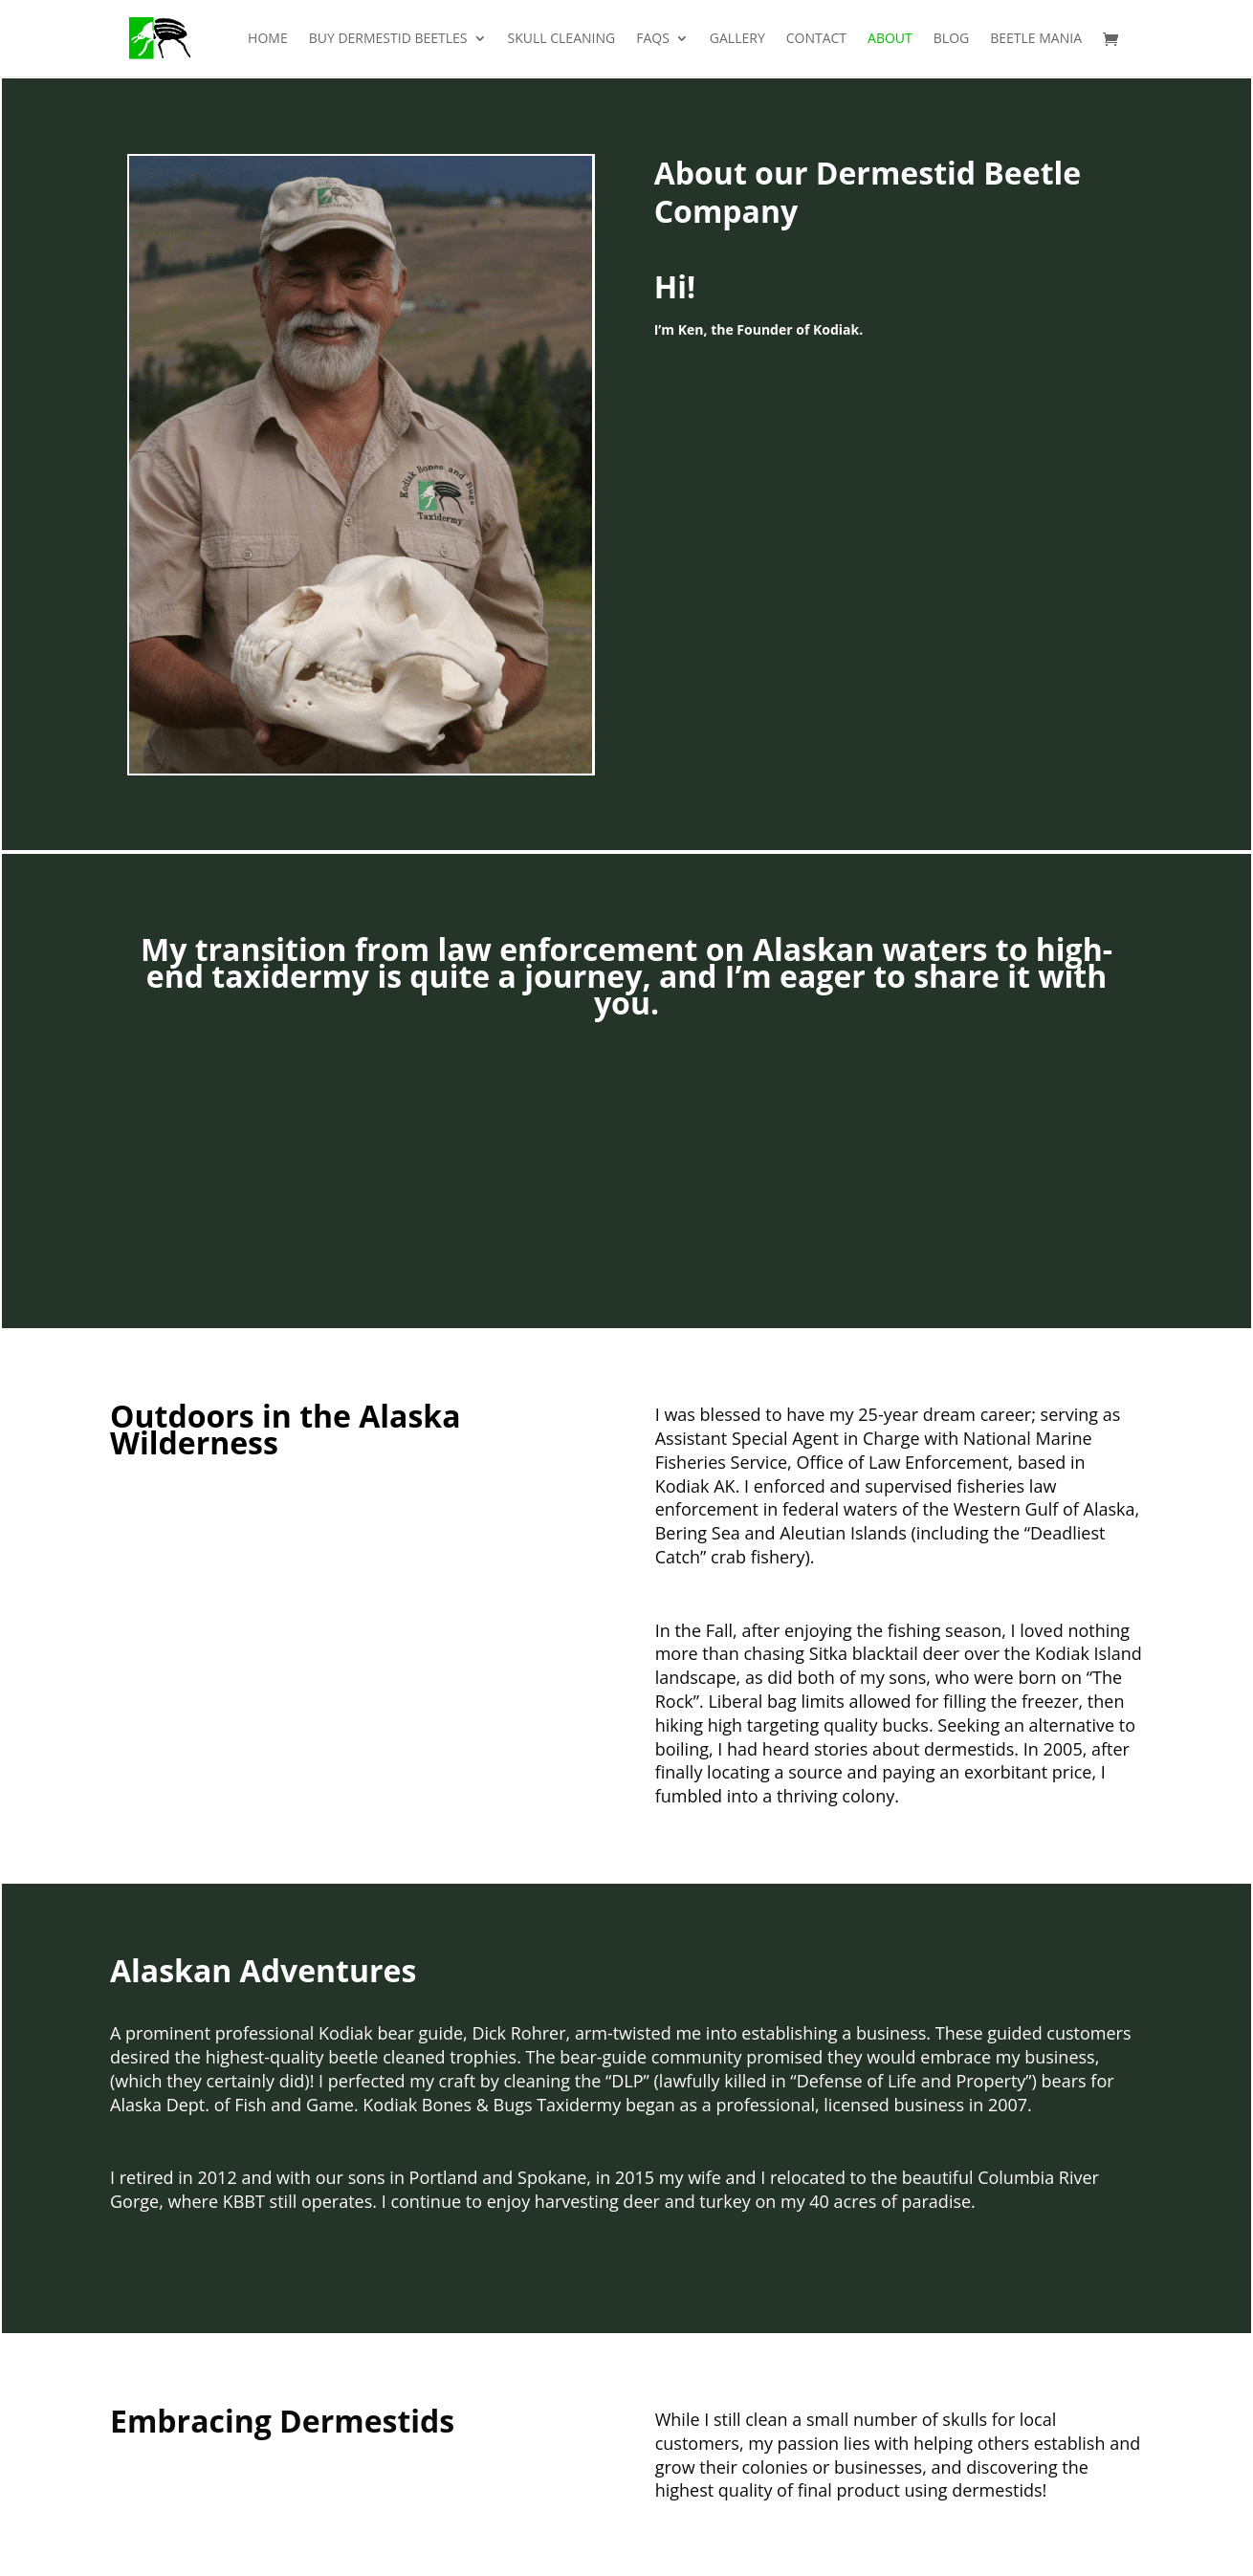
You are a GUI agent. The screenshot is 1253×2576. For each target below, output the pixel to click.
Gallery (737, 39)
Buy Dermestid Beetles (388, 39)
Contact (816, 39)
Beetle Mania (1036, 39)
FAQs (653, 39)
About (890, 39)
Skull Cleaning (562, 39)
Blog (951, 39)
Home (268, 39)
